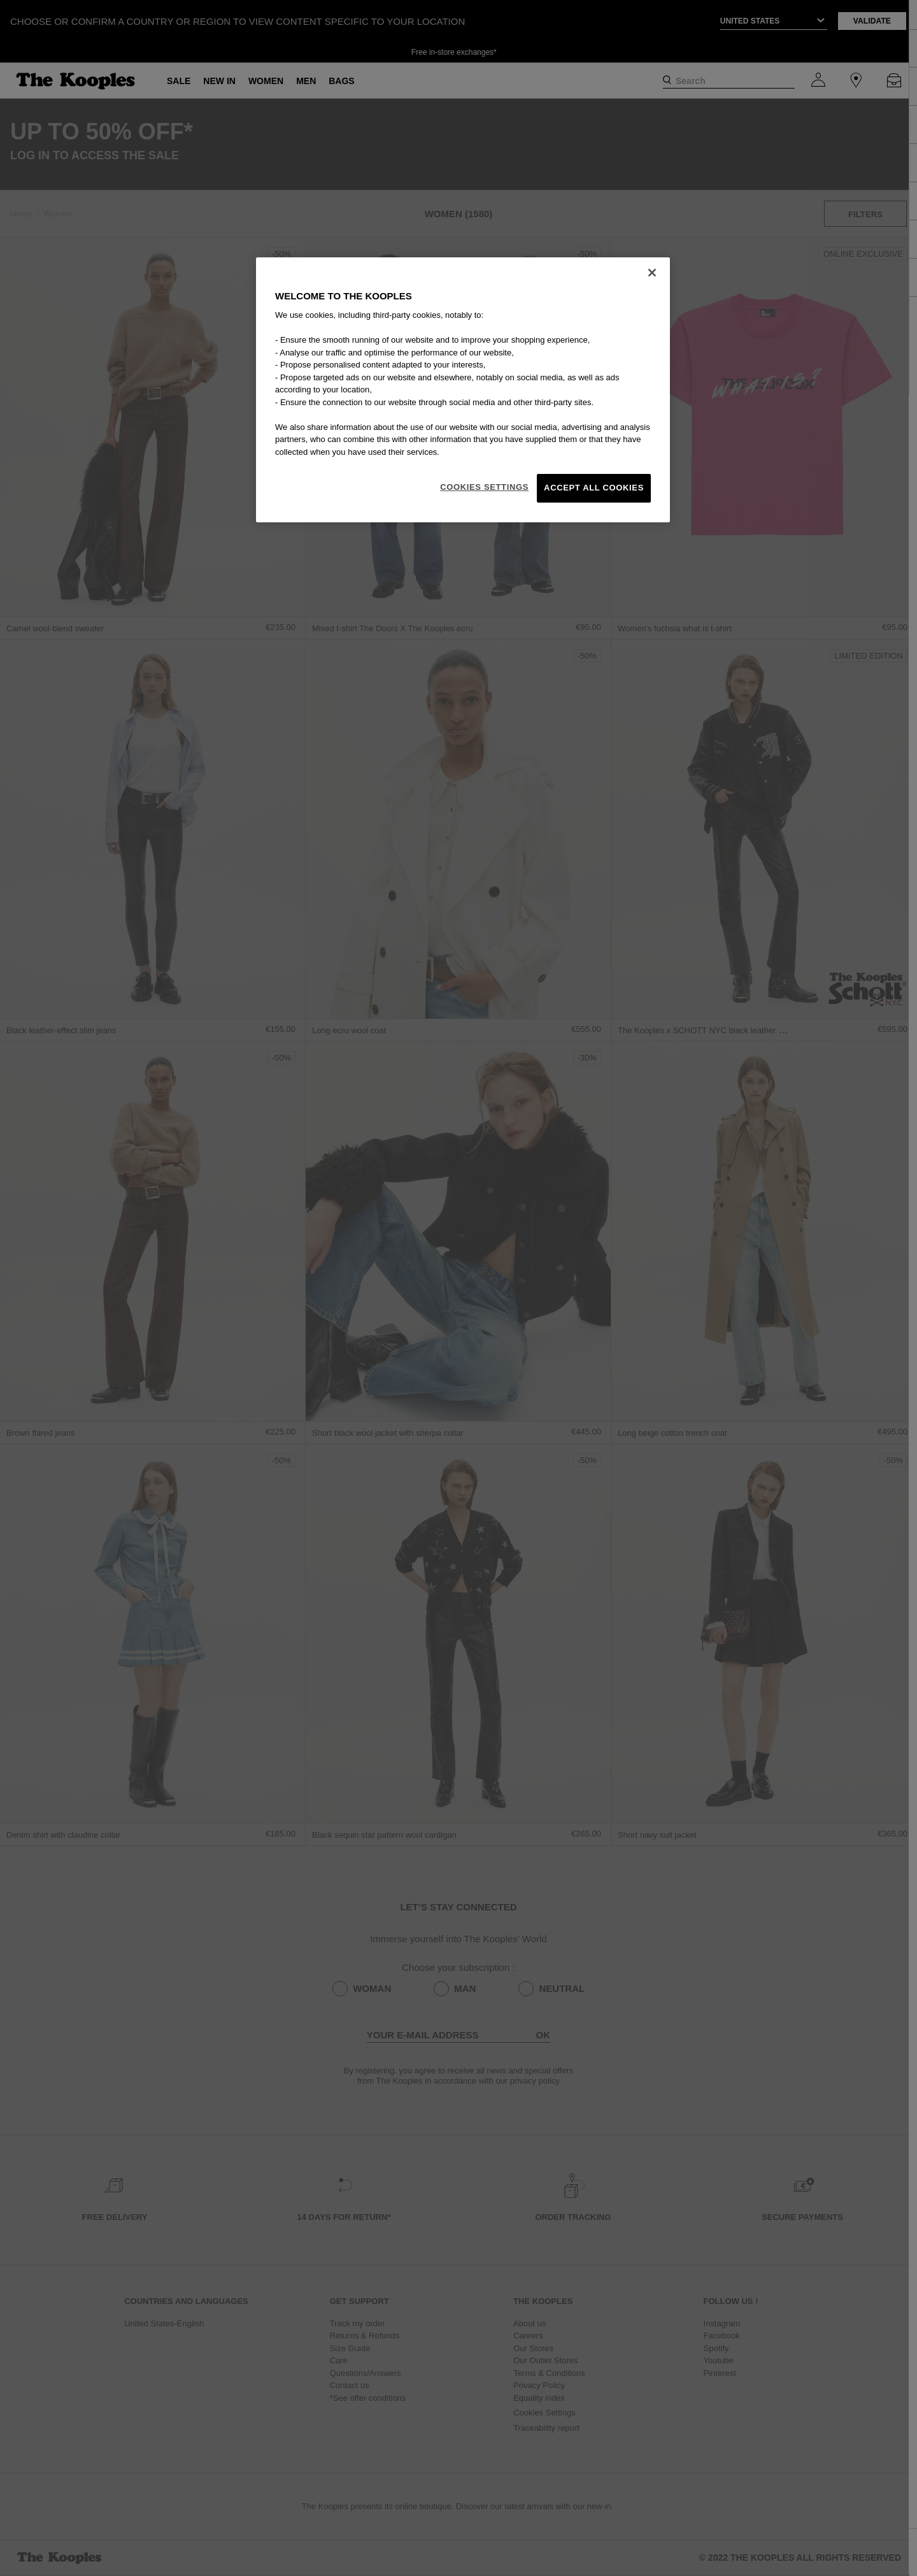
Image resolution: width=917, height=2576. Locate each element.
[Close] (652, 273)
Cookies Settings (484, 487)
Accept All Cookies (594, 487)
